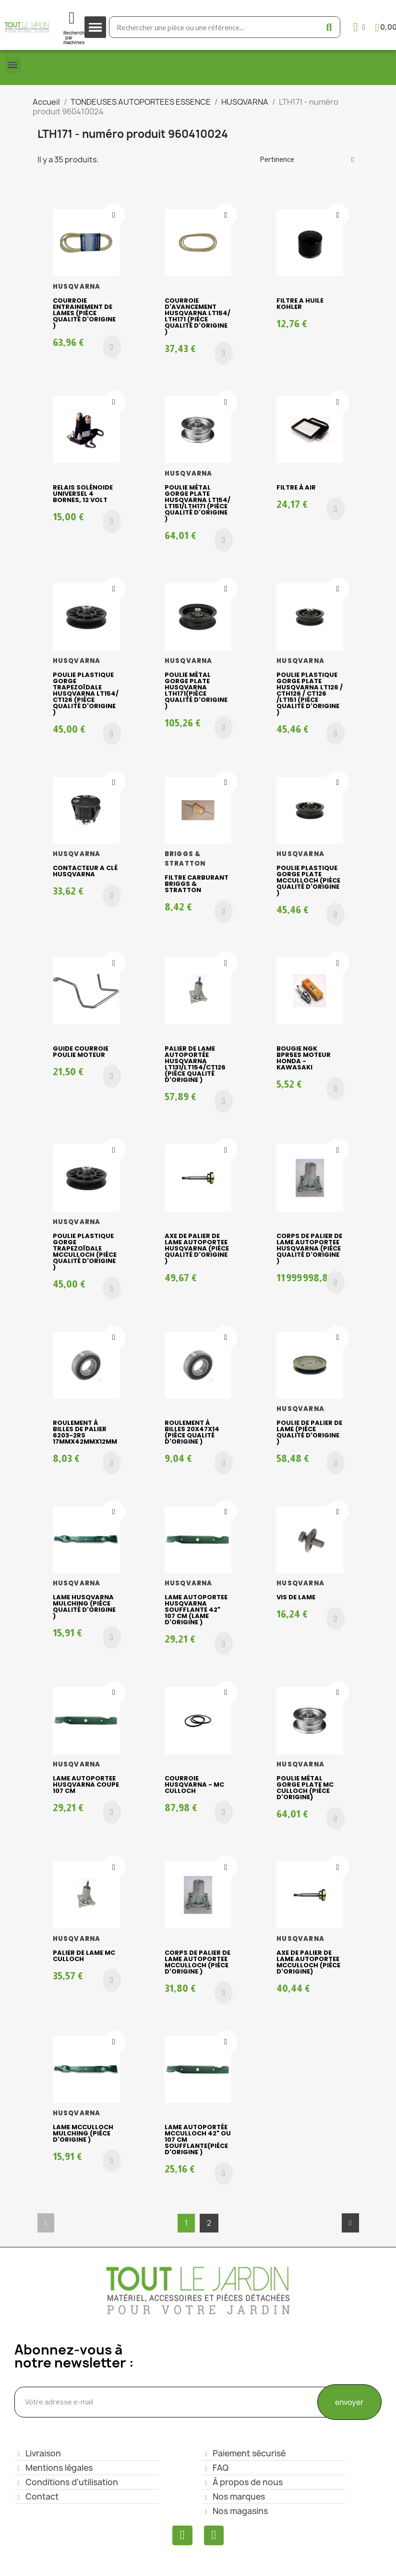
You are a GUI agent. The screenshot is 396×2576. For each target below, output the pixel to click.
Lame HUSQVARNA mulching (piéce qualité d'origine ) (84, 1606)
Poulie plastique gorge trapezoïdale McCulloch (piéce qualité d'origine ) (85, 1251)
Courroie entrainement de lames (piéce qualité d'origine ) (84, 313)
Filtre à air (296, 487)
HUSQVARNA (77, 286)
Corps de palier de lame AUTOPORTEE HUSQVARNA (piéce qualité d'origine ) (309, 1248)
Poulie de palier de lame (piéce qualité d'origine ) (309, 1432)
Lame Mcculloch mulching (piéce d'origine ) (83, 2133)
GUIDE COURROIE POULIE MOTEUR (80, 1051)
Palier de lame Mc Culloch (84, 1955)
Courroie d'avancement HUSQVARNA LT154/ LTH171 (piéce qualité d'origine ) (197, 316)
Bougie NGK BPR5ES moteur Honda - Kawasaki (303, 1058)
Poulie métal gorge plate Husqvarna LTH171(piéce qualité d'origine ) (196, 690)
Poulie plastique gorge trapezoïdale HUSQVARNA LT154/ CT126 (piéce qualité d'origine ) (86, 693)
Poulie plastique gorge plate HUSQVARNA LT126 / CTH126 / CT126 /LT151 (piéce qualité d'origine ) (309, 693)
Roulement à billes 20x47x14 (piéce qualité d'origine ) (192, 1432)
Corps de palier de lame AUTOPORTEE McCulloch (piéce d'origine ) (197, 1962)
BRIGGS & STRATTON (185, 858)
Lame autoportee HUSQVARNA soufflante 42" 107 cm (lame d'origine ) (196, 1610)
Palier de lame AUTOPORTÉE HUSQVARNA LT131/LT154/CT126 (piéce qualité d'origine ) (195, 1064)
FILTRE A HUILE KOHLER (300, 303)
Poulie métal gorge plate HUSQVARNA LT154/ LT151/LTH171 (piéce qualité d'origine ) (197, 503)
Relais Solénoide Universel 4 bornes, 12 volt (83, 493)
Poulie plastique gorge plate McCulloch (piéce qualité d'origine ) (308, 880)
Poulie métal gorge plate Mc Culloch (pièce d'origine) (305, 1788)
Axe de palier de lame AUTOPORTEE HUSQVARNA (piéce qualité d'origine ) (197, 1248)
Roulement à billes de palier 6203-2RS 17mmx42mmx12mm (85, 1432)
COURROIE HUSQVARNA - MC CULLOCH (194, 1784)
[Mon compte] (359, 27)
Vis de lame (295, 1597)
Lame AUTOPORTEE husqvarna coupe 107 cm (86, 1784)
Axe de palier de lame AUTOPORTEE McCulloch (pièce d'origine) (308, 1962)
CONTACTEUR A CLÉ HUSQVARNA (85, 871)
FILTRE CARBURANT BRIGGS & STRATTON (196, 884)
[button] (112, 346)
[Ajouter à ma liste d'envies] (113, 215)
